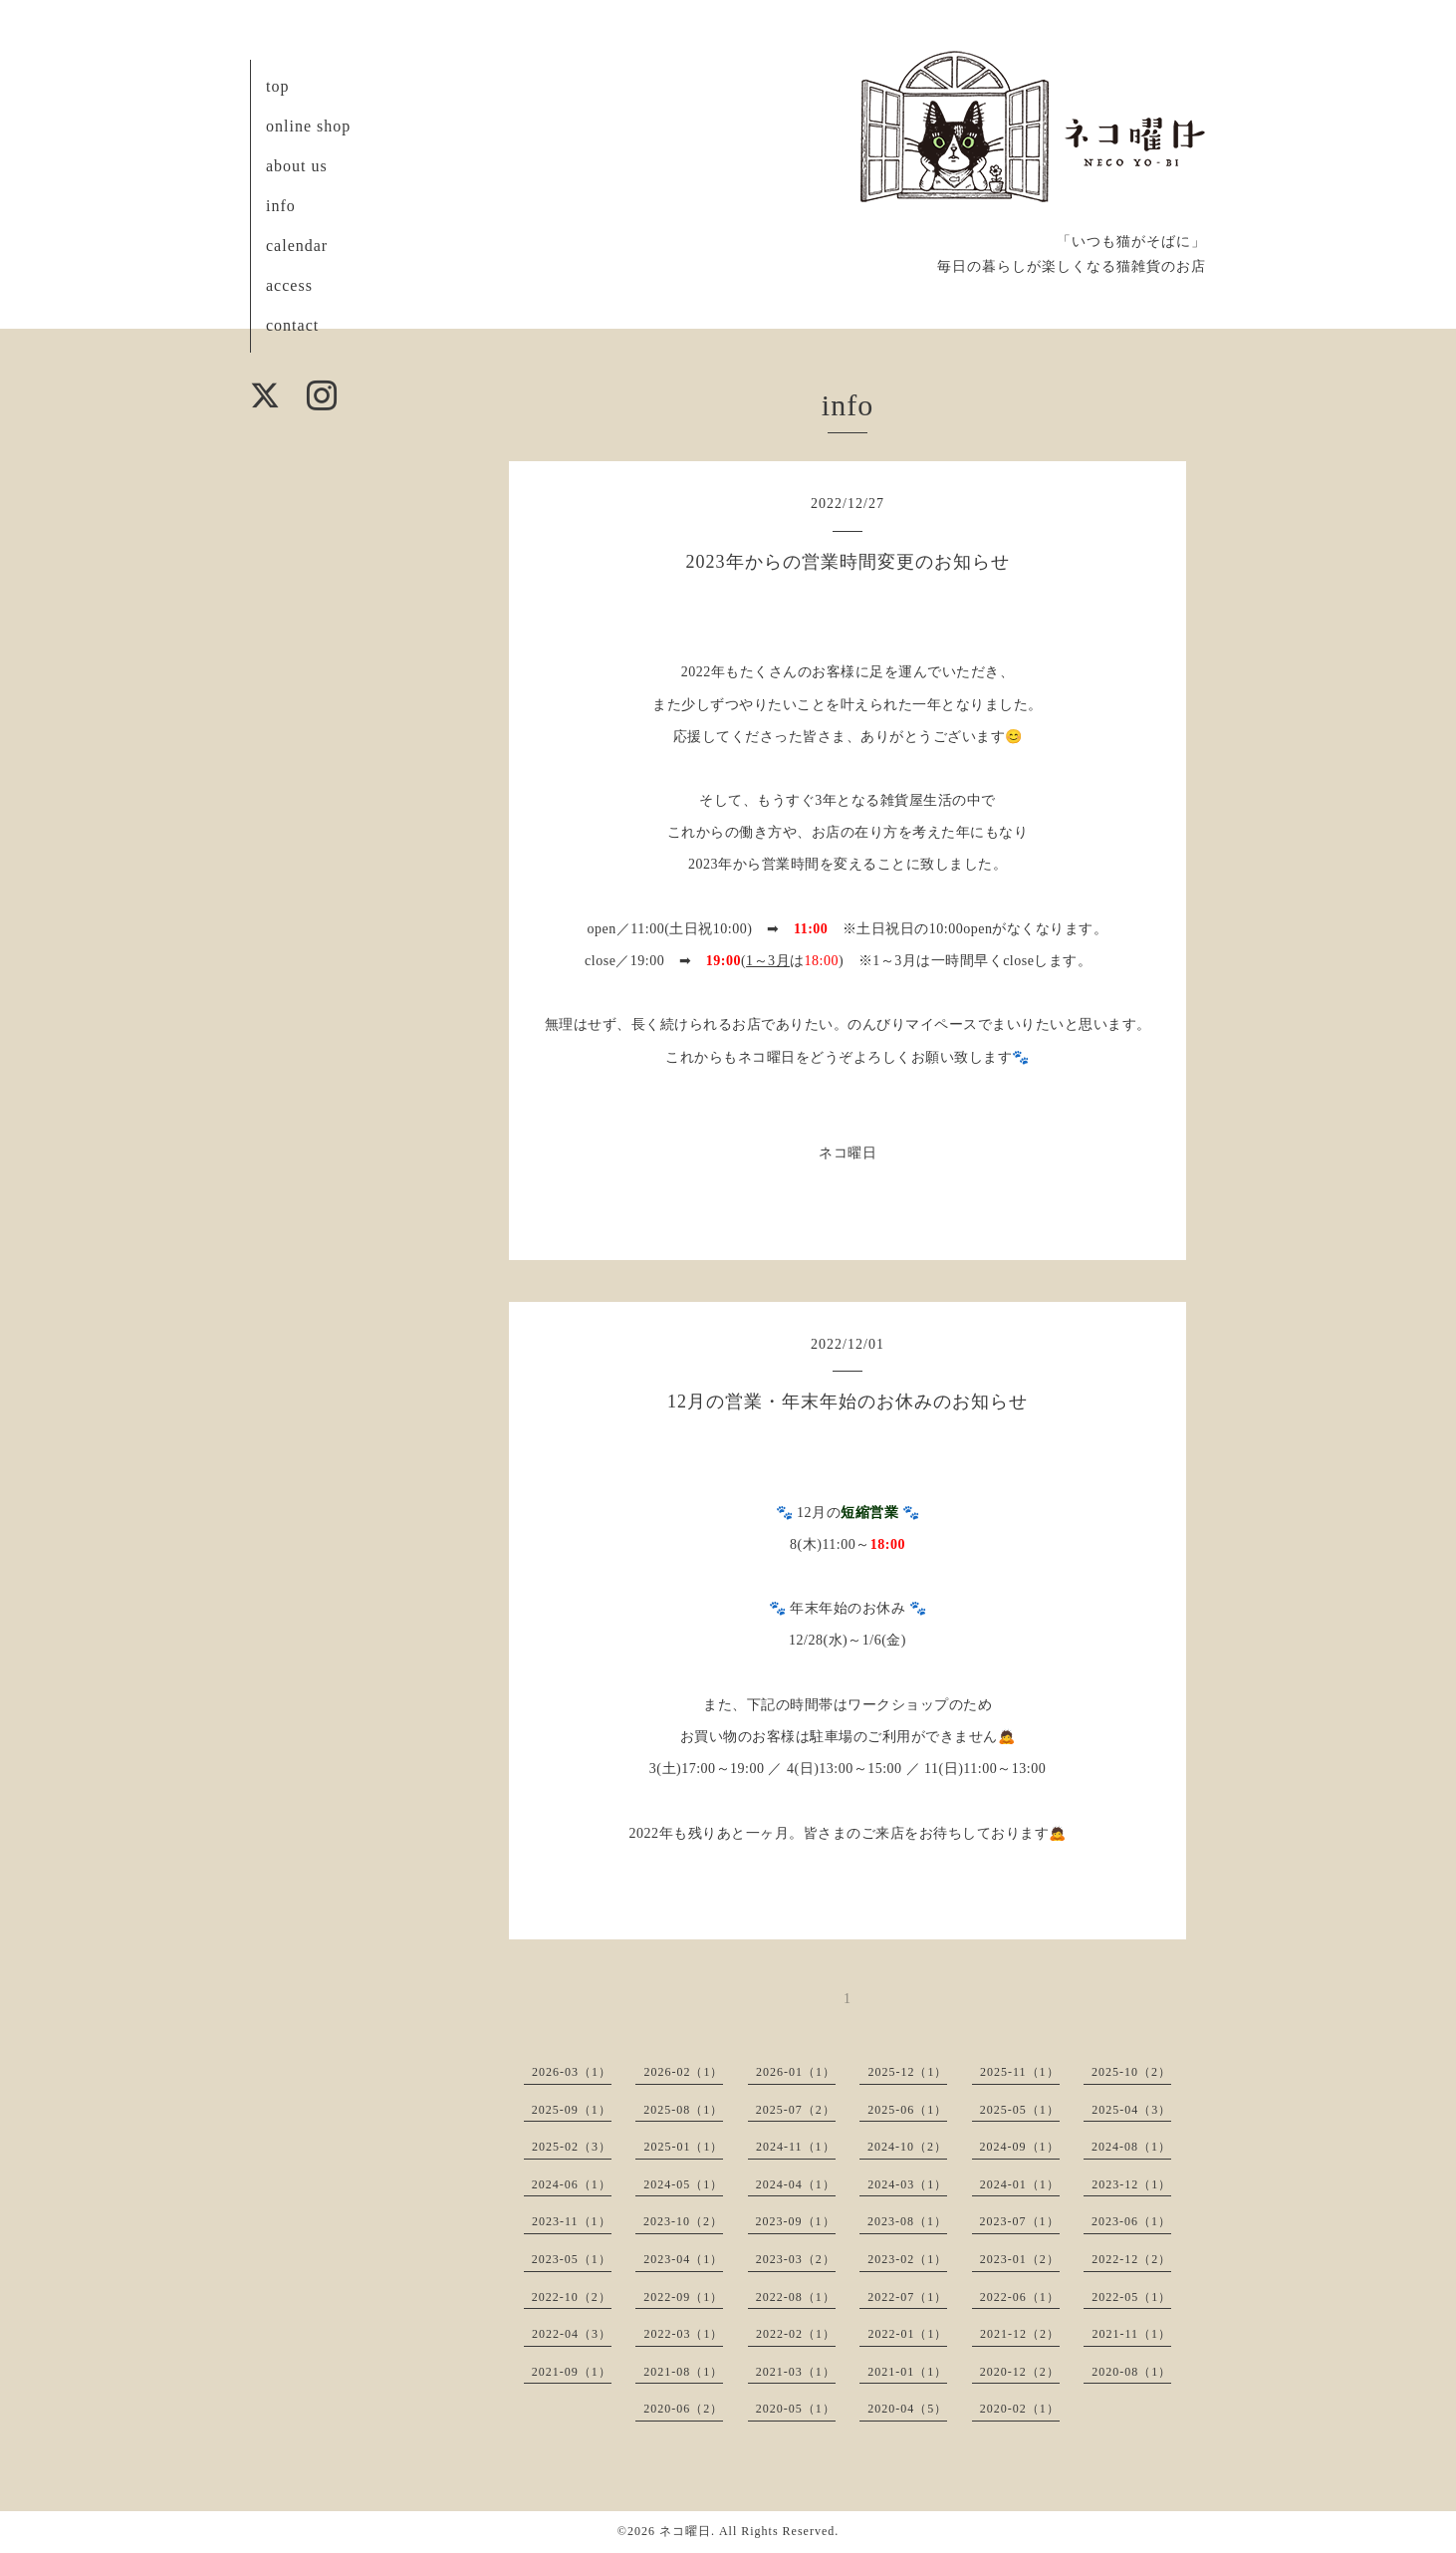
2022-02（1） (796, 2334)
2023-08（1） (907, 2221)
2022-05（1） (1131, 2297)
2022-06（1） (1020, 2297)
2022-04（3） (571, 2334)
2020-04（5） (907, 2409)
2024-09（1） (1020, 2147)
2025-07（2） (796, 2110)
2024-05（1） (683, 2184)
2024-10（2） (907, 2147)
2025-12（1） (907, 2072)
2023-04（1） (683, 2259)
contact (292, 325)
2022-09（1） (683, 2297)
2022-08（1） (796, 2297)
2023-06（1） (1131, 2221)
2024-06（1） (571, 2184)
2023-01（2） (1020, 2259)
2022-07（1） (907, 2297)
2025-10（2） (1131, 2072)
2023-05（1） (571, 2259)
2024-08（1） (1131, 2147)
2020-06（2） (683, 2409)
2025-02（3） (571, 2147)
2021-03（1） (796, 2372)
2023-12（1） (1131, 2184)
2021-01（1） (907, 2372)
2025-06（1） (907, 2110)
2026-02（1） (683, 2072)
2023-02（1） (907, 2259)
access (289, 285)
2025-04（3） (1131, 2110)
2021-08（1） (683, 2372)
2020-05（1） (796, 2409)
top (277, 86)
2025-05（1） (1020, 2110)
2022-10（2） (571, 2297)
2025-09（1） (571, 2110)
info (281, 205)
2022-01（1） (907, 2334)
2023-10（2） (683, 2221)
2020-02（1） (1020, 2409)
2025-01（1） (683, 2147)
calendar (297, 245)
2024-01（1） (1020, 2184)
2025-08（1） (683, 2110)
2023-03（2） (796, 2259)
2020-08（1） (1131, 2372)
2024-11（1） (796, 2147)
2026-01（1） (796, 2072)
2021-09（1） (571, 2372)
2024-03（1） (907, 2184)
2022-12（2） (1131, 2259)
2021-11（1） (1131, 2334)
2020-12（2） (1020, 2372)
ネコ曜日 (685, 2531)
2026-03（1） (571, 2072)
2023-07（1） (1020, 2221)
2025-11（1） (1020, 2072)
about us (297, 165)
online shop (308, 126)
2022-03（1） (683, 2334)
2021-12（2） (1020, 2334)
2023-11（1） (571, 2221)
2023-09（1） (796, 2221)
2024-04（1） (796, 2184)
